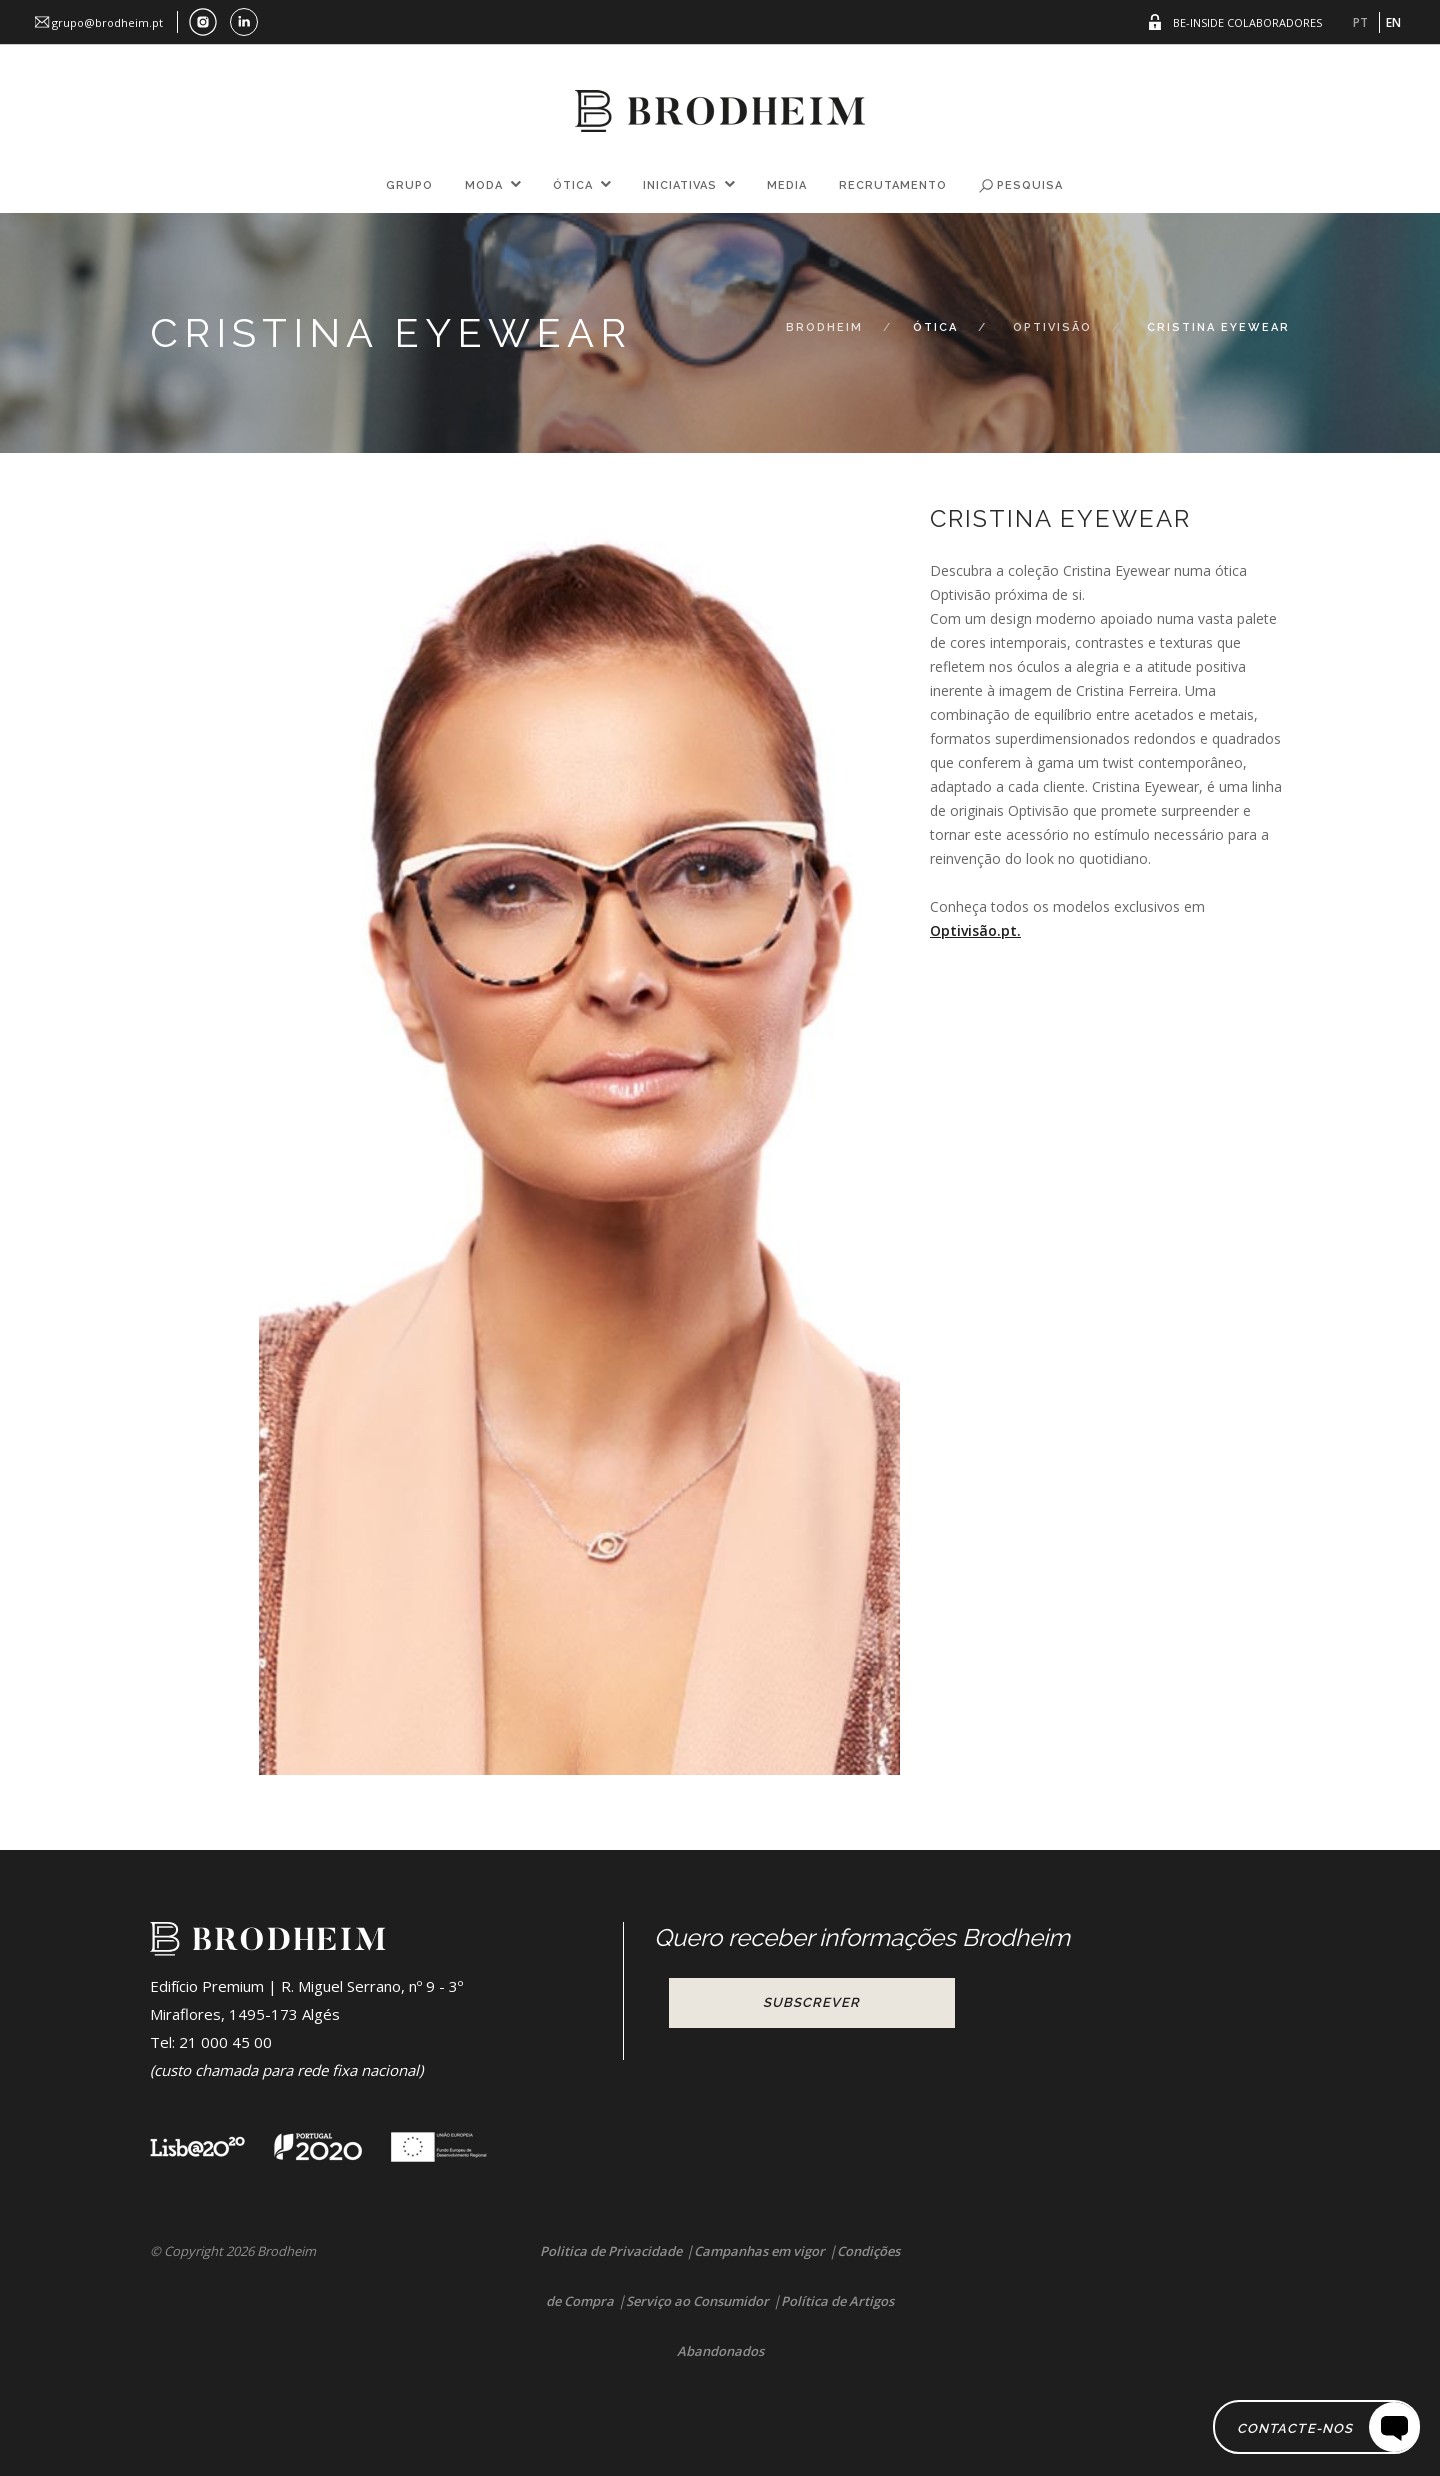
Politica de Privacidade (611, 2251)
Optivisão (1052, 327)
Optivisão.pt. (975, 930)
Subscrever (811, 2002)
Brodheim (824, 327)
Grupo (409, 185)
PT (1360, 22)
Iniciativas (680, 185)
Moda (484, 185)
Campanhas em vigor (759, 2251)
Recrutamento (893, 185)
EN (1393, 22)
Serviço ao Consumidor (697, 2301)
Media (787, 185)
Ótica (573, 185)
